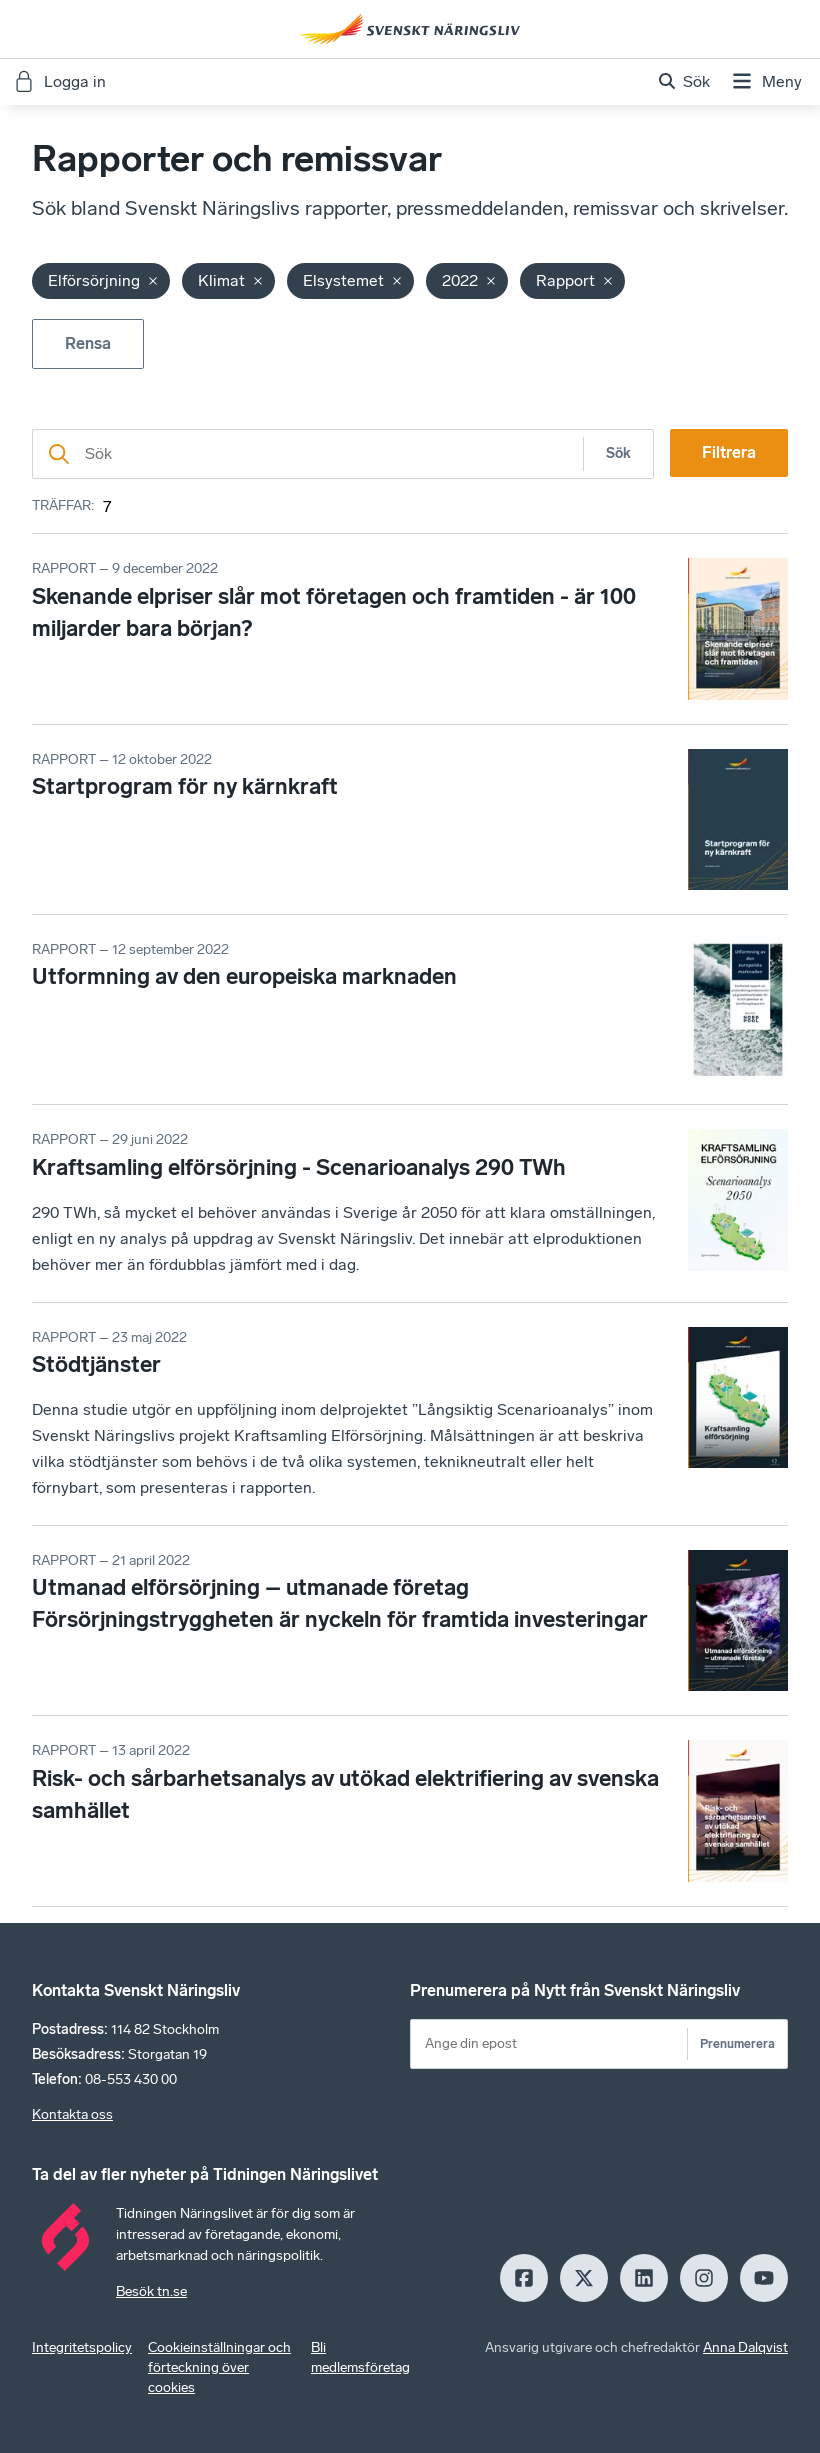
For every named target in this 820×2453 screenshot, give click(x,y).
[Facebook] (524, 2278)
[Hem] (410, 29)
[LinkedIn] (644, 2278)
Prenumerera (737, 2043)
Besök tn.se (151, 2291)
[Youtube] (764, 2278)
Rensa (88, 343)
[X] (584, 2278)
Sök (618, 453)
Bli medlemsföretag (360, 2357)
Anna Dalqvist (745, 2347)
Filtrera (729, 452)
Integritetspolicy (82, 2347)
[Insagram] (704, 2278)
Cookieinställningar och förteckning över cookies (219, 2367)
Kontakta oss (72, 2114)
